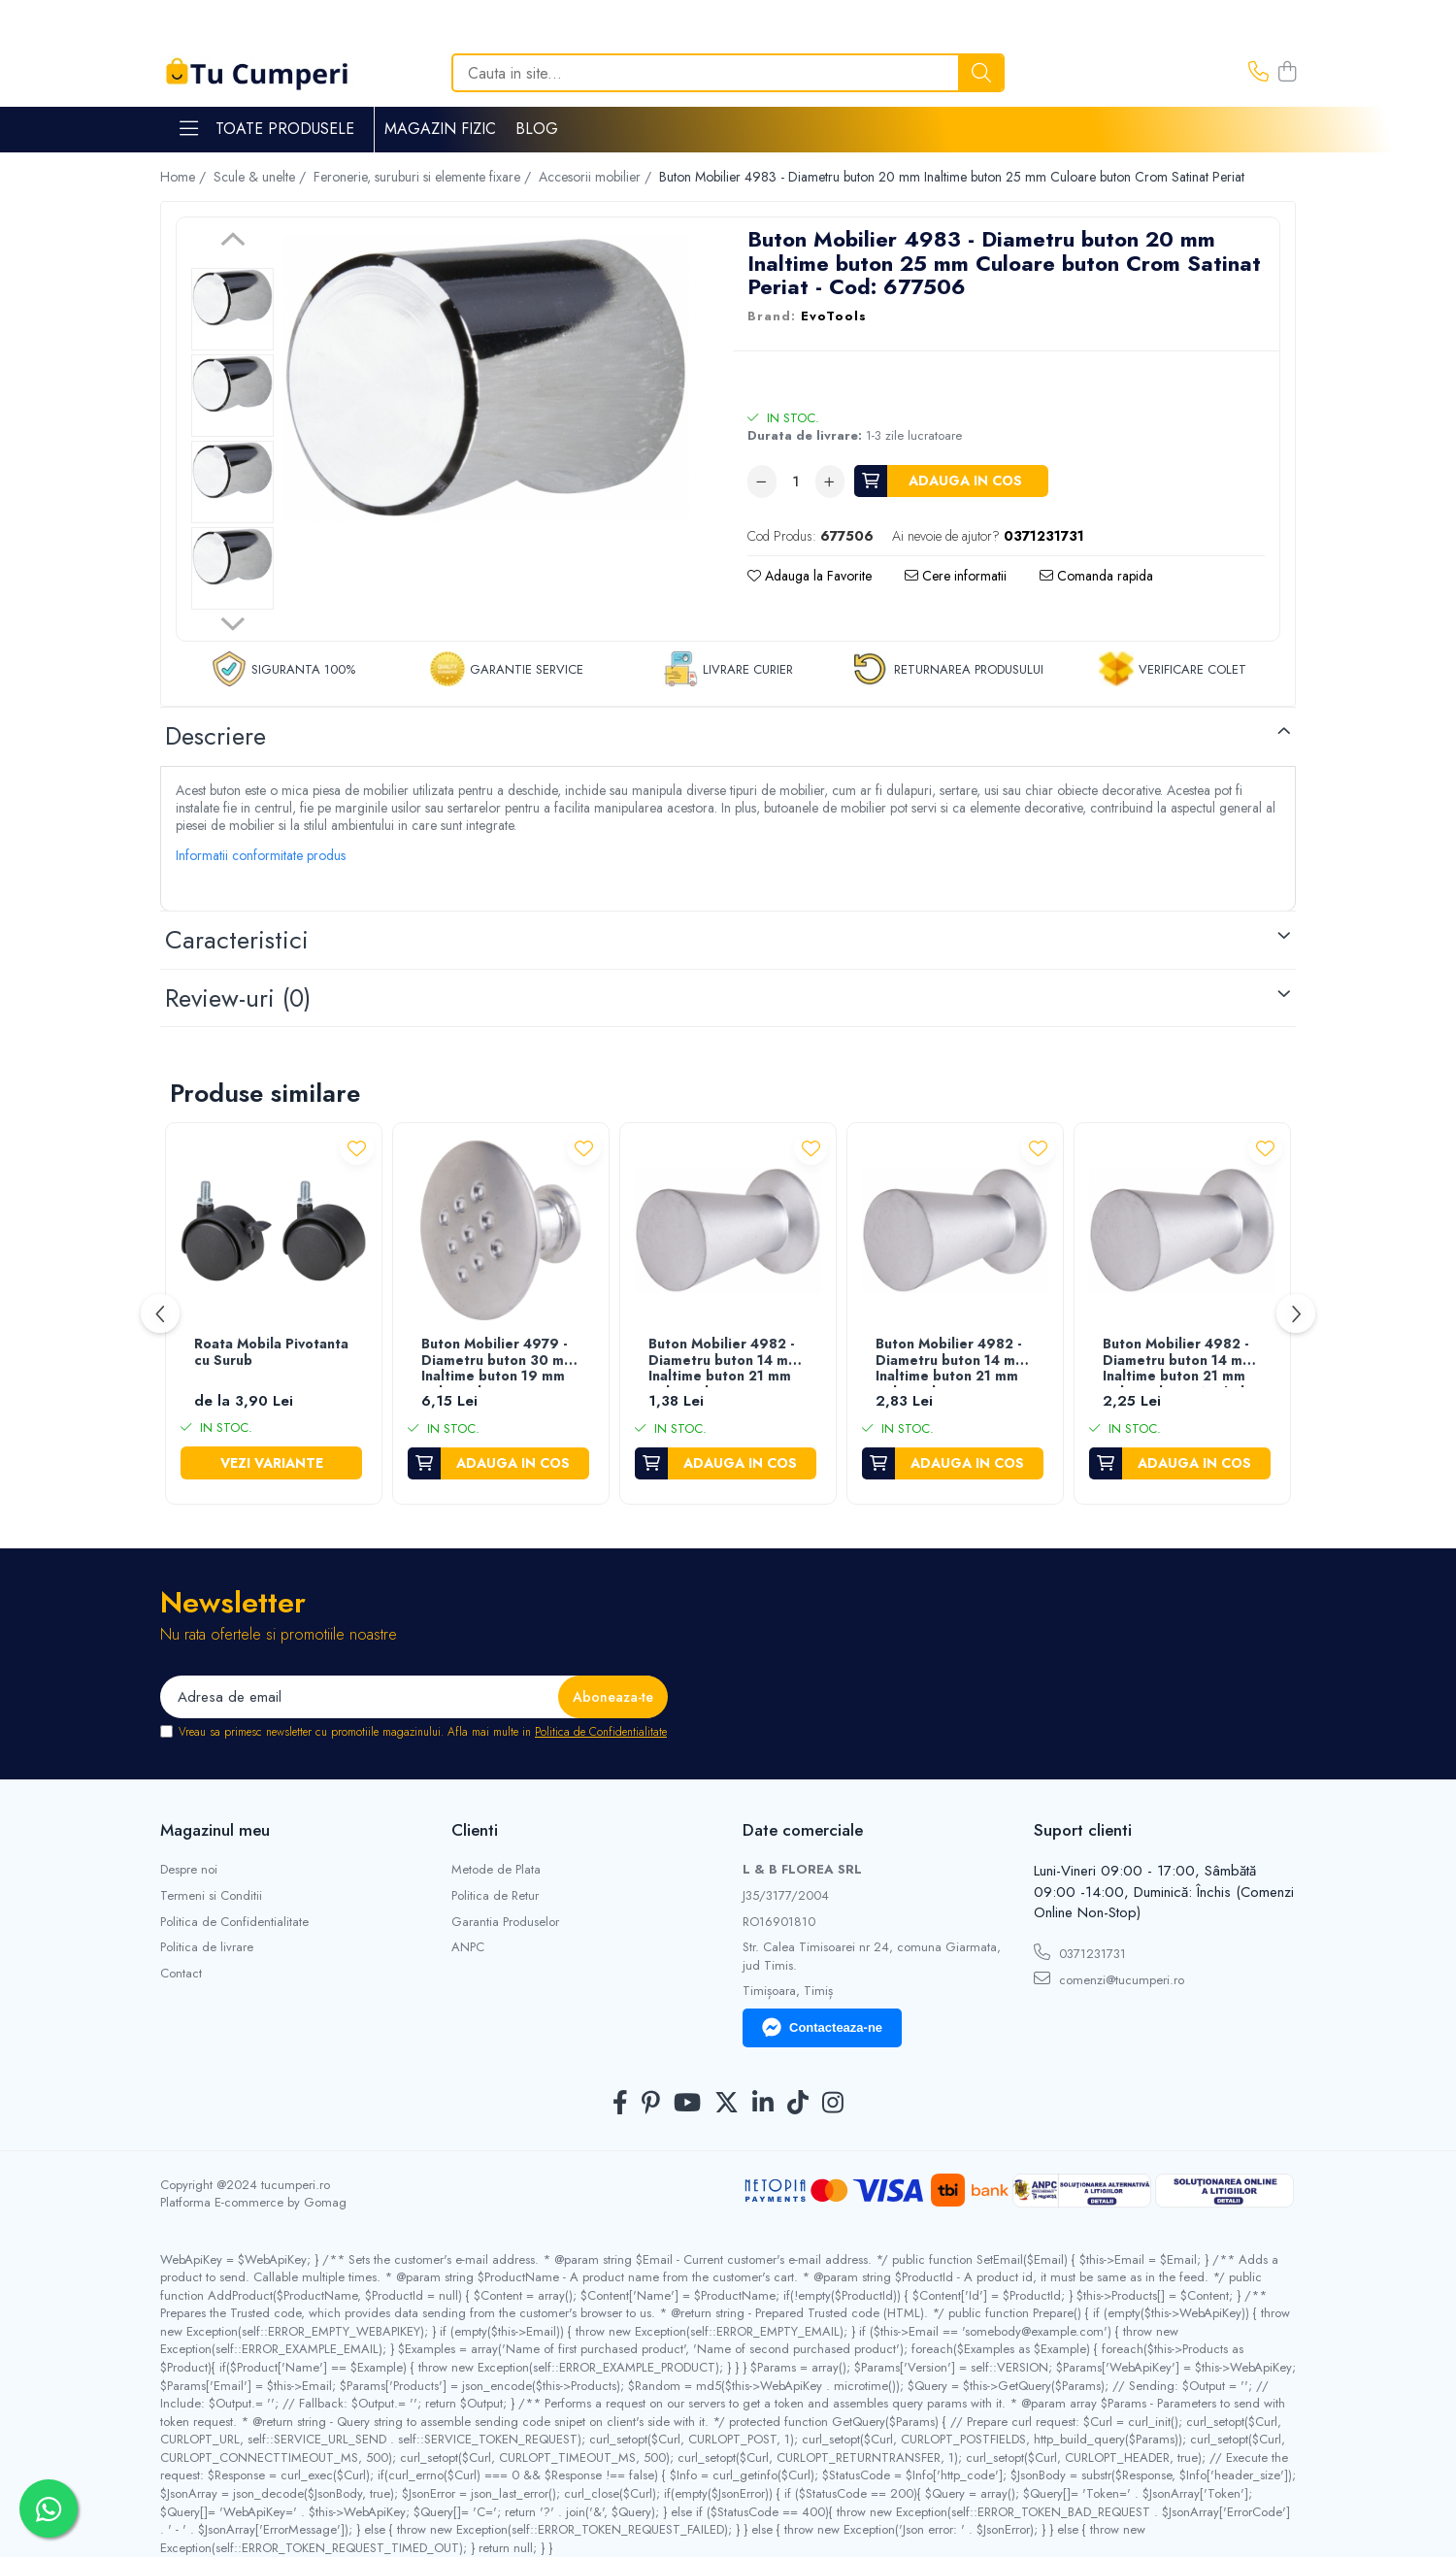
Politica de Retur (495, 1896)
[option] (232, 309)
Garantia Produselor (505, 1922)
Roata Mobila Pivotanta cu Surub (271, 1353)
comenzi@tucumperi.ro (1109, 1979)
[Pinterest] (651, 2103)
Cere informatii (956, 575)
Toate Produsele (267, 129)
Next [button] (232, 621)
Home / (185, 176)
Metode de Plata (496, 1869)
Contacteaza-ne (822, 2028)
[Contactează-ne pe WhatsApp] (48, 2508)
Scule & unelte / (262, 176)
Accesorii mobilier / (597, 176)
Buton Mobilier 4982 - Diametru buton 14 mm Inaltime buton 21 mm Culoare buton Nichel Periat (1178, 1361)
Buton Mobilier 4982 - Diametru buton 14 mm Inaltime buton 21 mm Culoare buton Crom (951, 1361)
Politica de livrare (206, 1947)
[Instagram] (832, 2103)
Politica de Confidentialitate (601, 1732)
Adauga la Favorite (809, 575)
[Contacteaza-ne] (1258, 72)
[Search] (728, 72)
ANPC (467, 1947)
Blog (536, 128)
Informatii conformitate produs (261, 855)
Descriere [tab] (215, 735)
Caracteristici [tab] (237, 939)
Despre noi (188, 1869)
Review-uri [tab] (238, 998)
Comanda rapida (1096, 575)
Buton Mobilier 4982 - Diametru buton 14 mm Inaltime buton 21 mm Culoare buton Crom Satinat (724, 1361)
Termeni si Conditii (211, 1896)
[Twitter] (727, 2103)
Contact (181, 1973)
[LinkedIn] (762, 2103)
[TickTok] (797, 2103)
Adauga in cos (965, 480)
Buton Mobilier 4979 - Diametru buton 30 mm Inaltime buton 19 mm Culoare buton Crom (498, 1361)
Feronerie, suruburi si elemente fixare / (424, 176)
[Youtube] (687, 2103)
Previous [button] (232, 241)
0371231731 (1080, 1953)
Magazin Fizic (440, 128)
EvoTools (834, 316)
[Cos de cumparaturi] (1287, 72)
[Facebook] (620, 2103)
